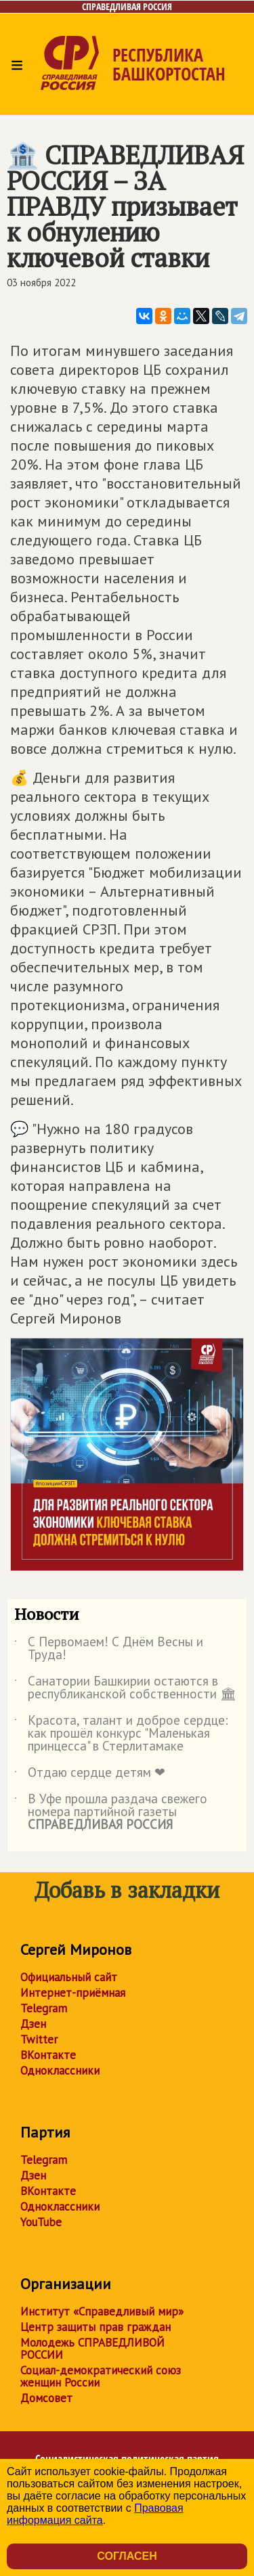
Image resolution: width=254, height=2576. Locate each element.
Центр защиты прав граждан (95, 2327)
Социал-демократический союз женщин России (100, 2376)
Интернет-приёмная (72, 1993)
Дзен (33, 2024)
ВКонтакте (48, 2055)
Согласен (126, 2556)
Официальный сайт (68, 1977)
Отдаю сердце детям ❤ (89, 1775)
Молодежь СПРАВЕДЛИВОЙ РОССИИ (92, 2348)
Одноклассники (60, 2070)
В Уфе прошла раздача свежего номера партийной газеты (110, 1812)
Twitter (39, 2039)
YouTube (41, 2222)
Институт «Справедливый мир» (102, 2311)
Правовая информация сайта (95, 2514)
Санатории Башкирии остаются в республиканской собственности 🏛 (125, 1688)
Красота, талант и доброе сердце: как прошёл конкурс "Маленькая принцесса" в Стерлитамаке (121, 1734)
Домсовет (46, 2398)
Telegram (43, 2008)
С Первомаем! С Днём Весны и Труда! (108, 1649)
